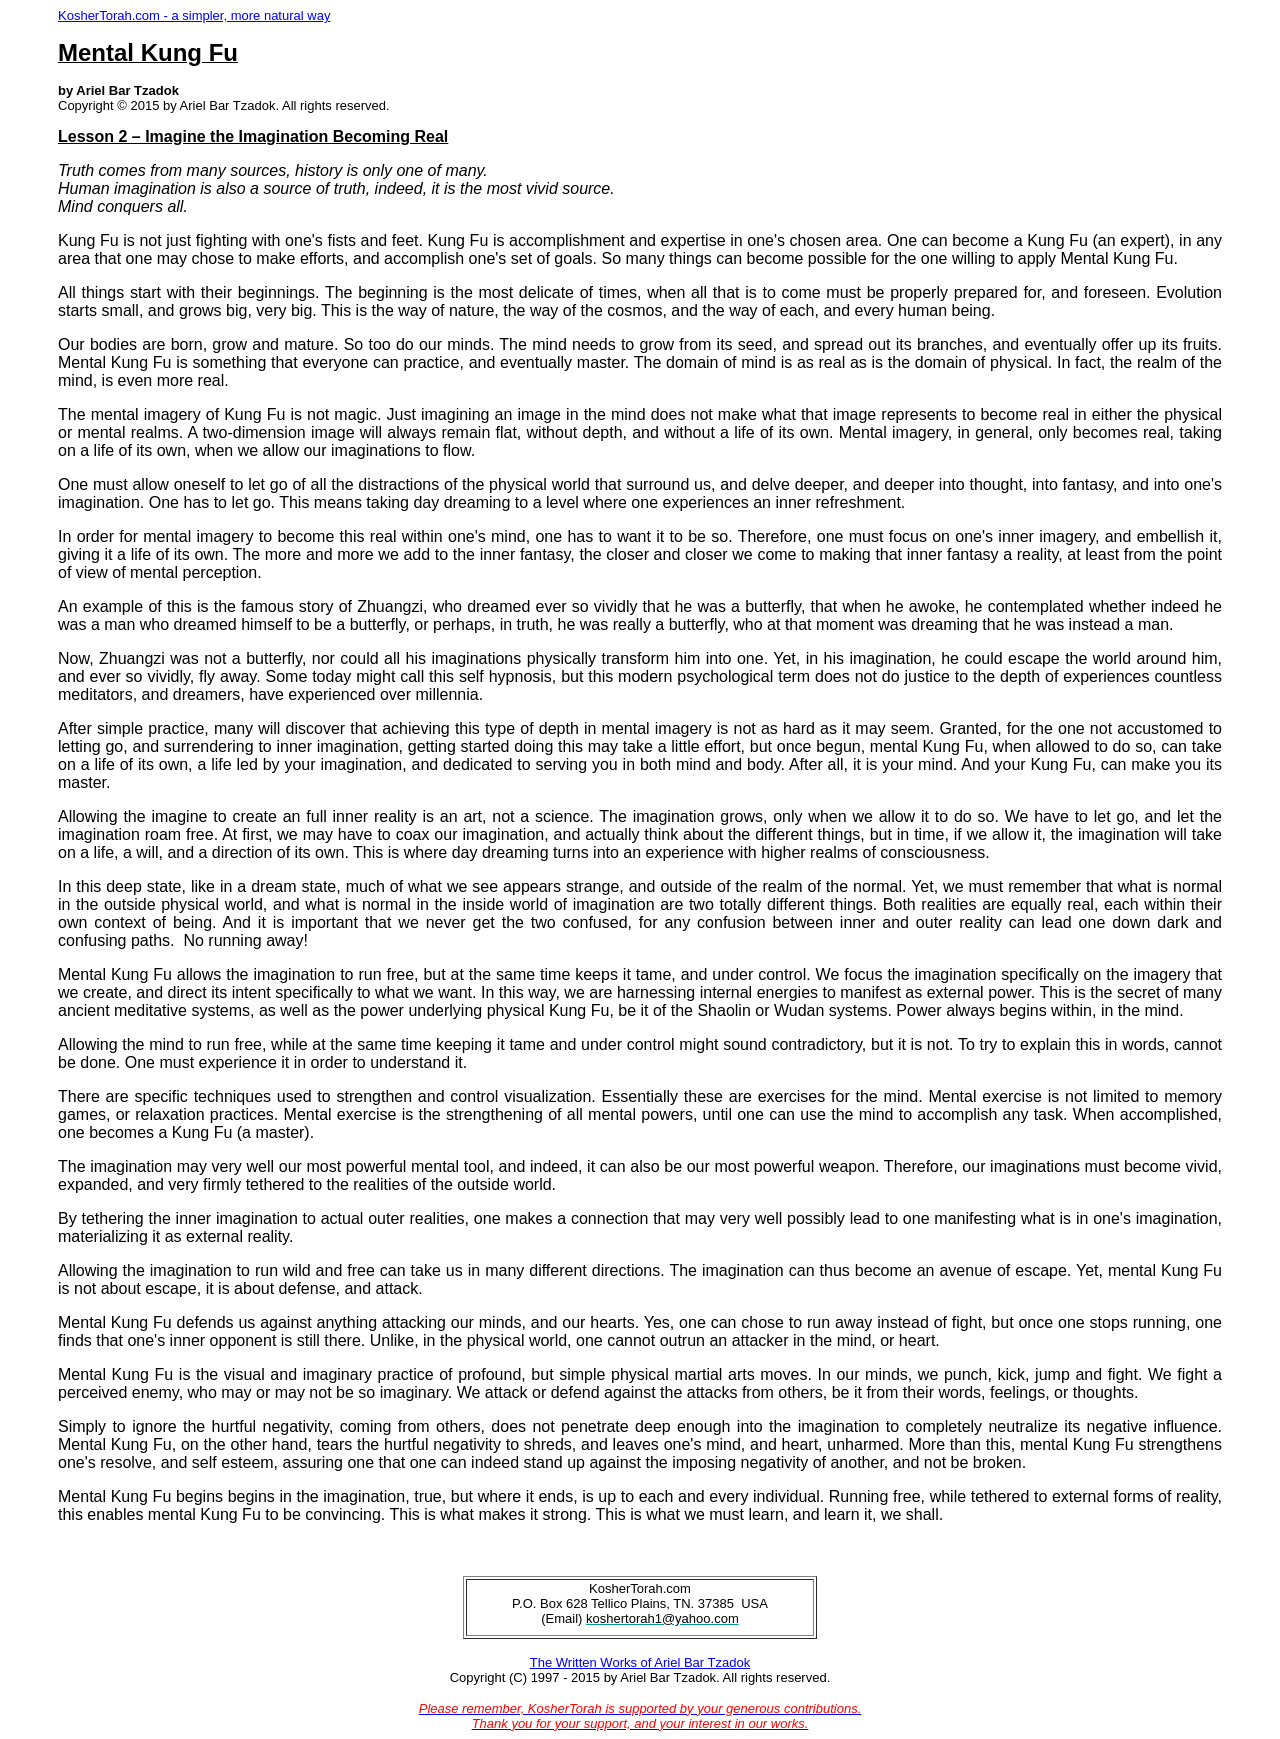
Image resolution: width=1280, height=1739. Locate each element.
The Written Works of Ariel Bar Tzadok (640, 1662)
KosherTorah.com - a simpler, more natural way (194, 15)
